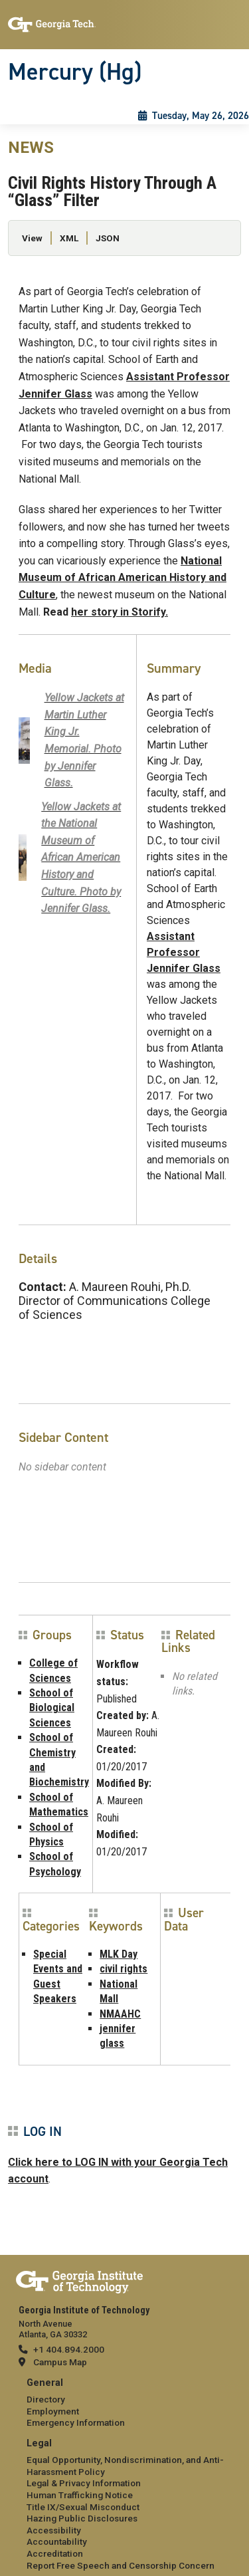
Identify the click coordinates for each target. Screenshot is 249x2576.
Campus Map (60, 2362)
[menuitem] (124, 2403)
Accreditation (55, 2553)
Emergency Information (76, 2422)
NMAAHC (120, 2014)
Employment (53, 2411)
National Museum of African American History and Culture (122, 577)
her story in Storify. (119, 612)
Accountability (57, 2541)
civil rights (123, 1968)
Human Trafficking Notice (80, 2495)
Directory (46, 2399)
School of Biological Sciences (51, 1708)
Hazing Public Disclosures (82, 2518)
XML (69, 238)
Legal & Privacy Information (84, 2483)
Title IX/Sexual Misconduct (83, 2507)
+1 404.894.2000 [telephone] (68, 2349)
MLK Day (118, 1954)
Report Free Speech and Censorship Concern (120, 2565)
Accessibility (54, 2530)
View (32, 238)
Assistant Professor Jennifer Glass (183, 952)
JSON (108, 238)
